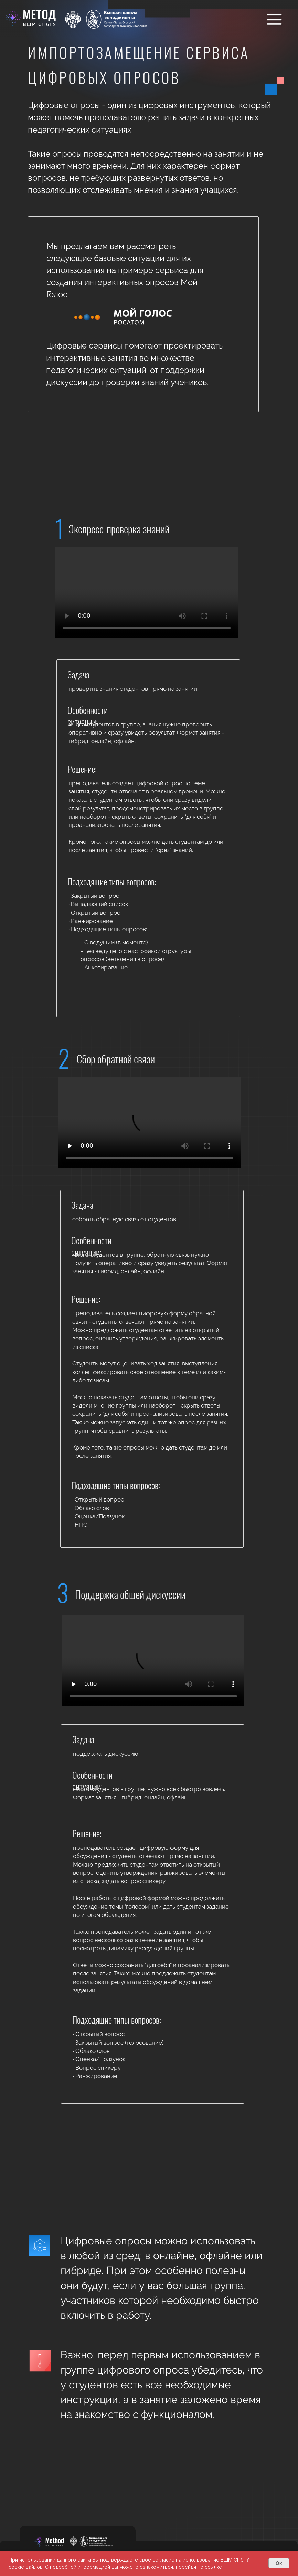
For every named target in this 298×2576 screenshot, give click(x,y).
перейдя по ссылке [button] (199, 2567)
